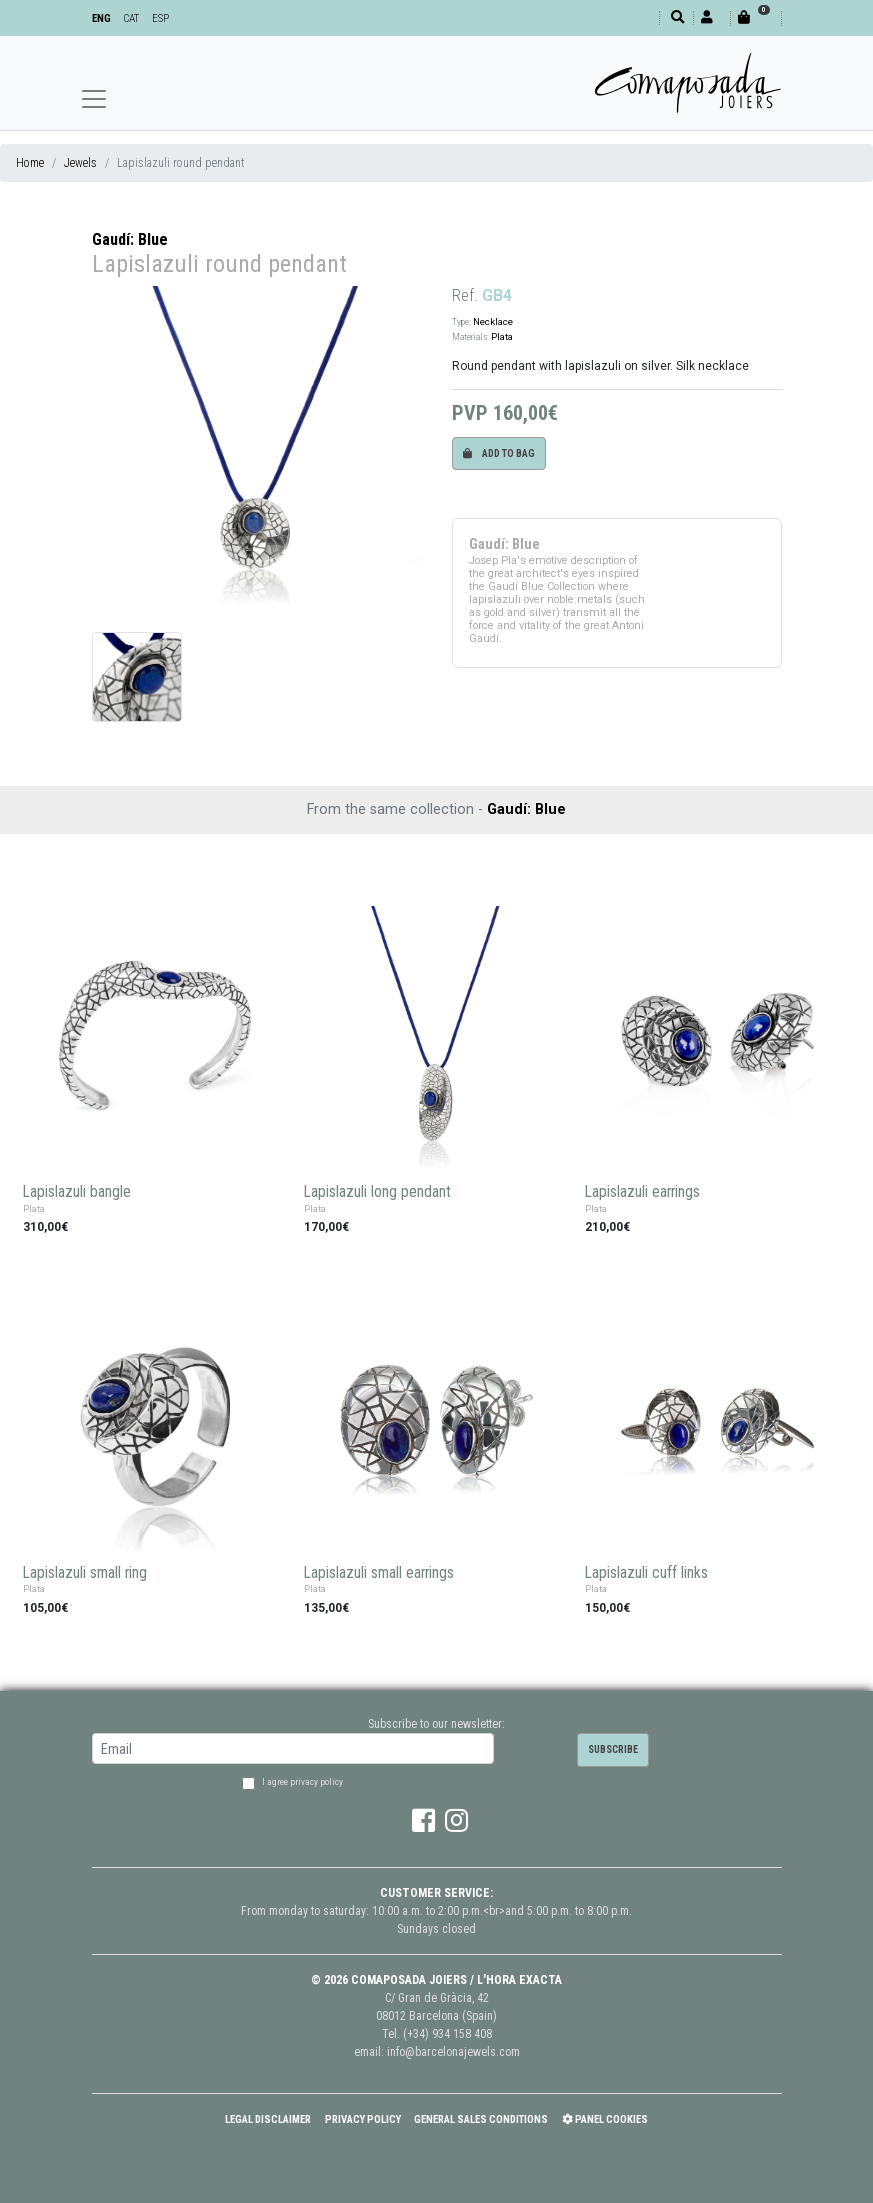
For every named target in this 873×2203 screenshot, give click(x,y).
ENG (101, 18)
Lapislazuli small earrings (379, 1573)
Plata (502, 336)
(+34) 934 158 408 (447, 2034)
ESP (160, 18)
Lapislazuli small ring (85, 1573)
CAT (131, 18)
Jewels (80, 163)
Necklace (493, 321)
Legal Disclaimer (268, 2119)
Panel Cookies (605, 2119)
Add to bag (499, 453)
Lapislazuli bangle (77, 1192)
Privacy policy (363, 2119)
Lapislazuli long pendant (377, 1192)
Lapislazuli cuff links (646, 1573)
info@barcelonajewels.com (453, 2052)
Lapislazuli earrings (642, 1192)
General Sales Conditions (481, 2119)
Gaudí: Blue (130, 239)
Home (30, 163)
